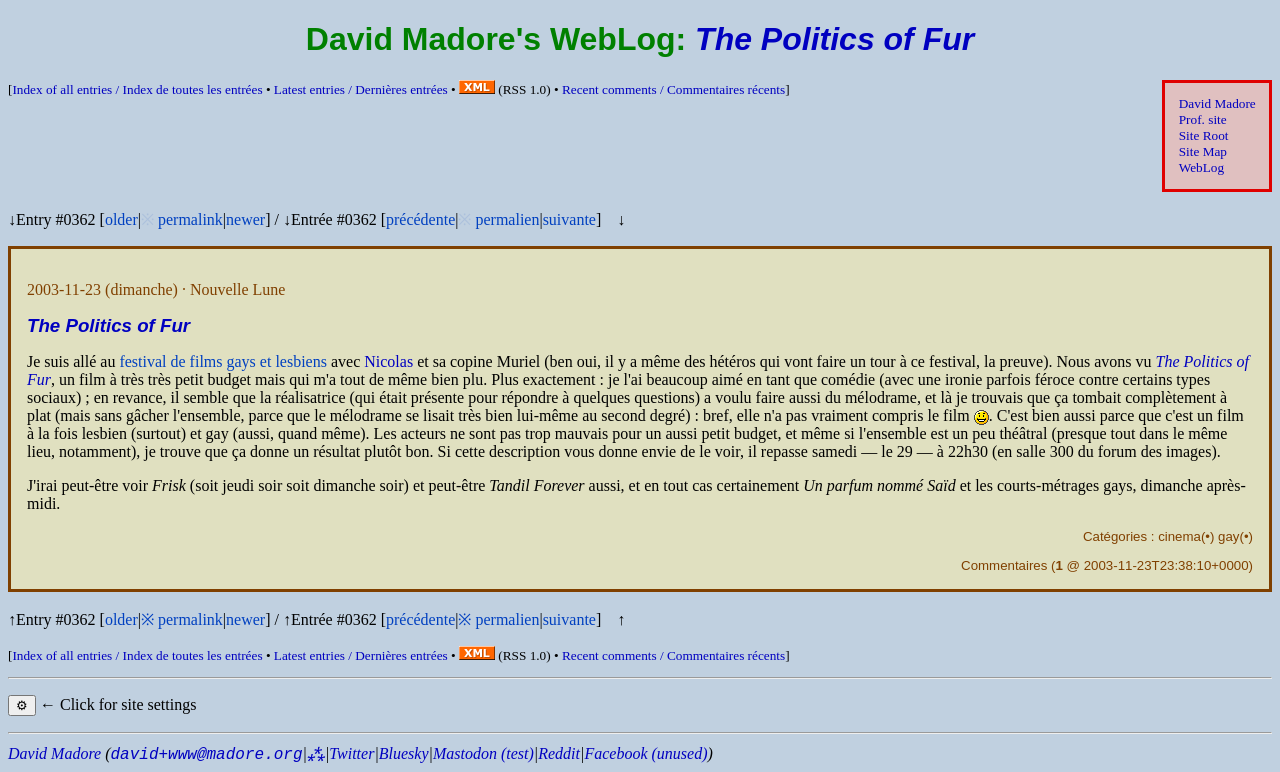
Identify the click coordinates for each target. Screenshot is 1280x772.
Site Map (1203, 151)
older (121, 219)
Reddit (559, 753)
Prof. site (1203, 119)
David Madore (1217, 103)
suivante (569, 219)
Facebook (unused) (645, 753)
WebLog (1201, 167)
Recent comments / (673, 89)
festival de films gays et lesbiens (223, 361)
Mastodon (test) (483, 753)
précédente (420, 219)
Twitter (351, 753)
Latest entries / (361, 89)
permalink (190, 219)
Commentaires (1004, 565)
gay (1228, 536)
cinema (1179, 536)
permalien (507, 219)
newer (245, 219)
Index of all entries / (137, 89)
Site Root (1204, 135)
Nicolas (388, 361)
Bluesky (404, 753)
